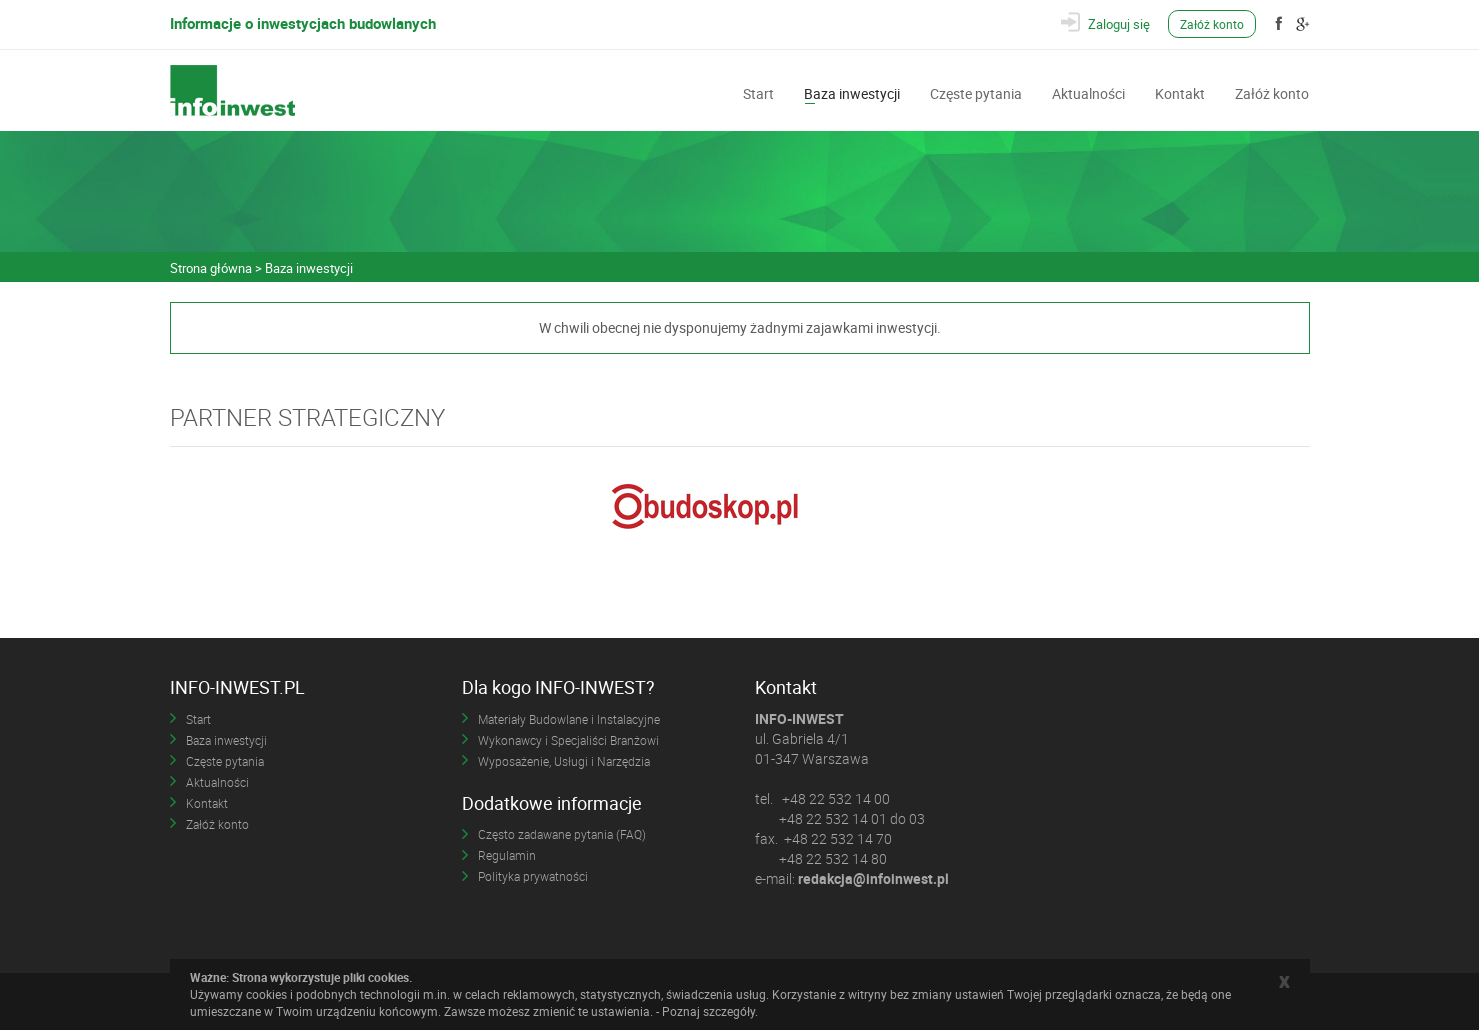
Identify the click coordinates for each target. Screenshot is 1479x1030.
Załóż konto (1212, 24)
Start (758, 92)
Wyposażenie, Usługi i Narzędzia (564, 761)
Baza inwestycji (852, 92)
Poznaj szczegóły (708, 1011)
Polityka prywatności (533, 876)
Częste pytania (976, 92)
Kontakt (1180, 92)
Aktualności (1088, 92)
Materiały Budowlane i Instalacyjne (569, 719)
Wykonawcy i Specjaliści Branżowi (568, 740)
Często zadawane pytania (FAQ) (562, 834)
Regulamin (507, 855)
